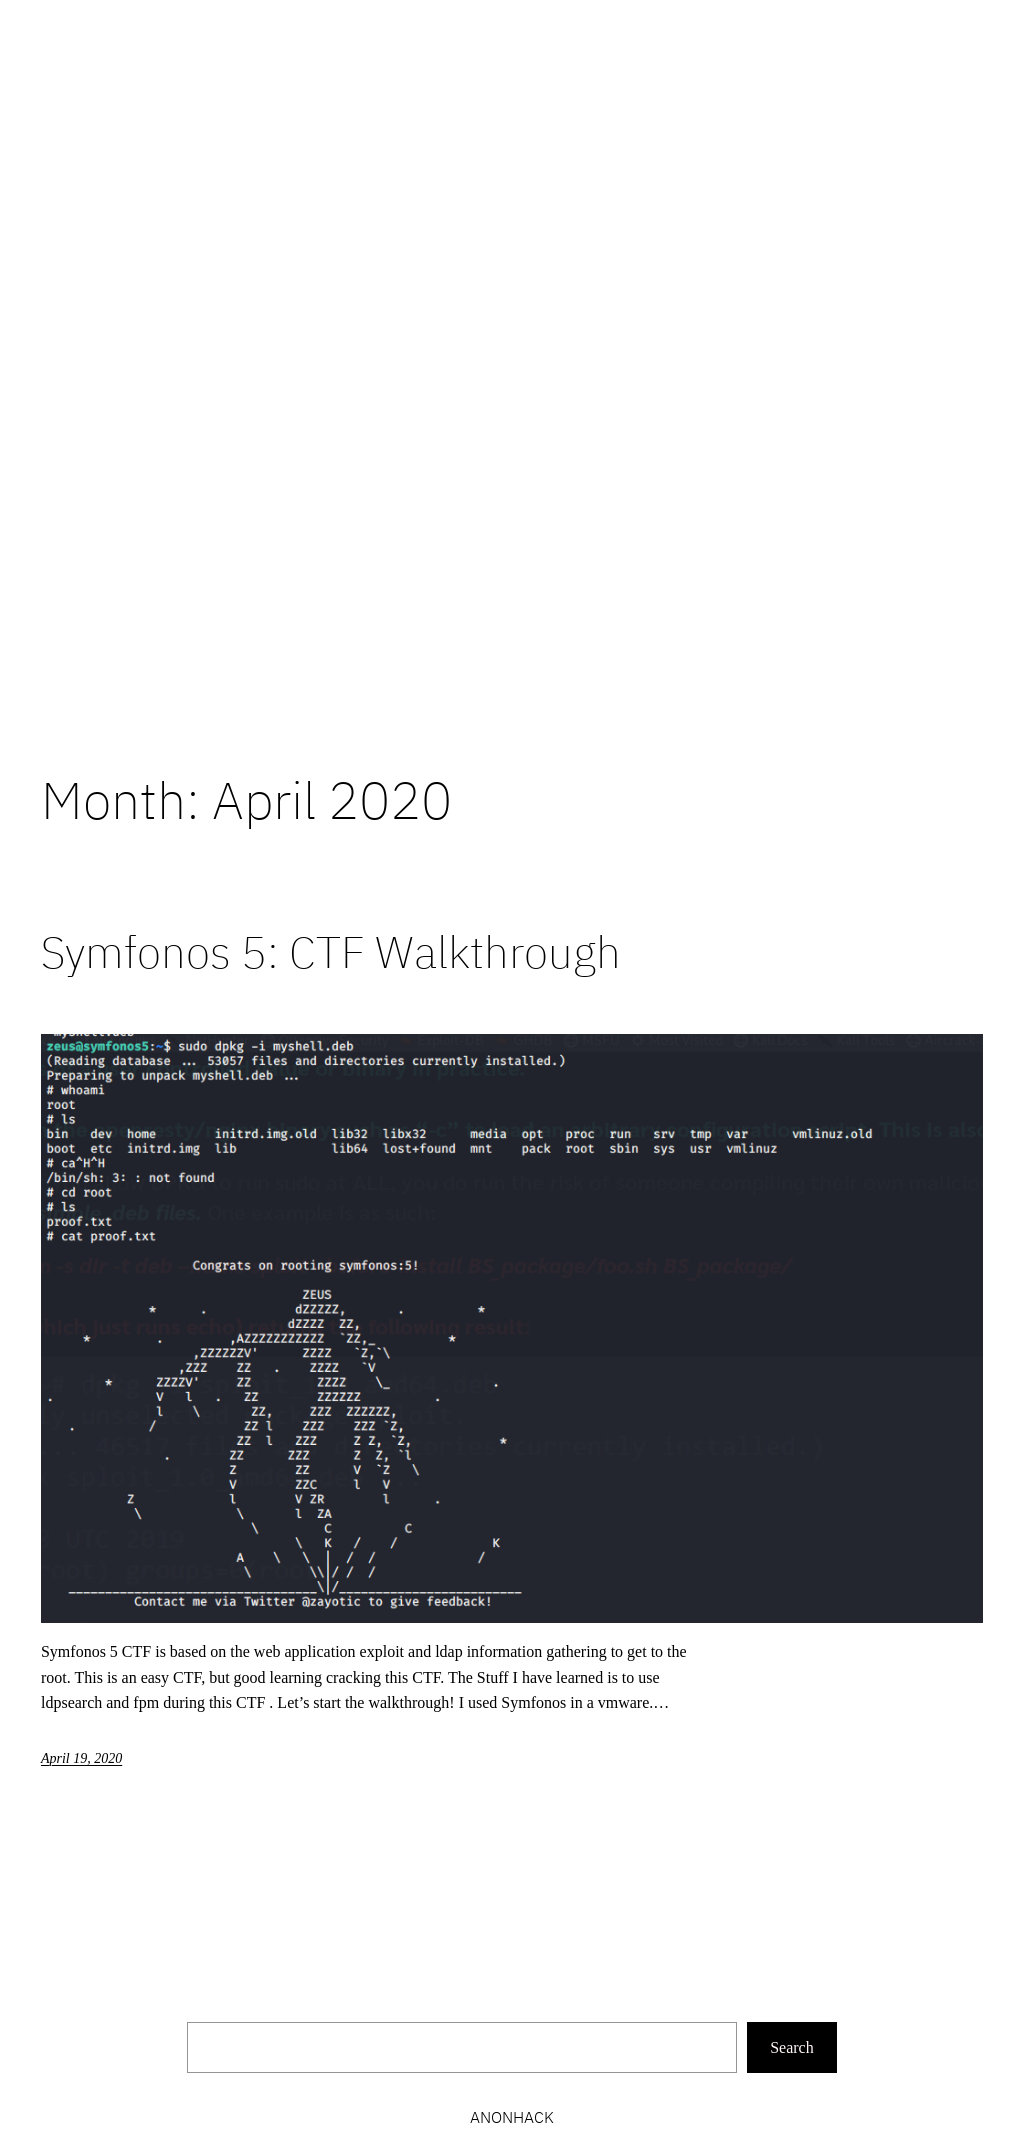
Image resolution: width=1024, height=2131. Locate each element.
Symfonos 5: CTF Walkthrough (331, 952)
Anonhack (512, 2117)
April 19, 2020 (81, 1758)
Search (792, 2047)
